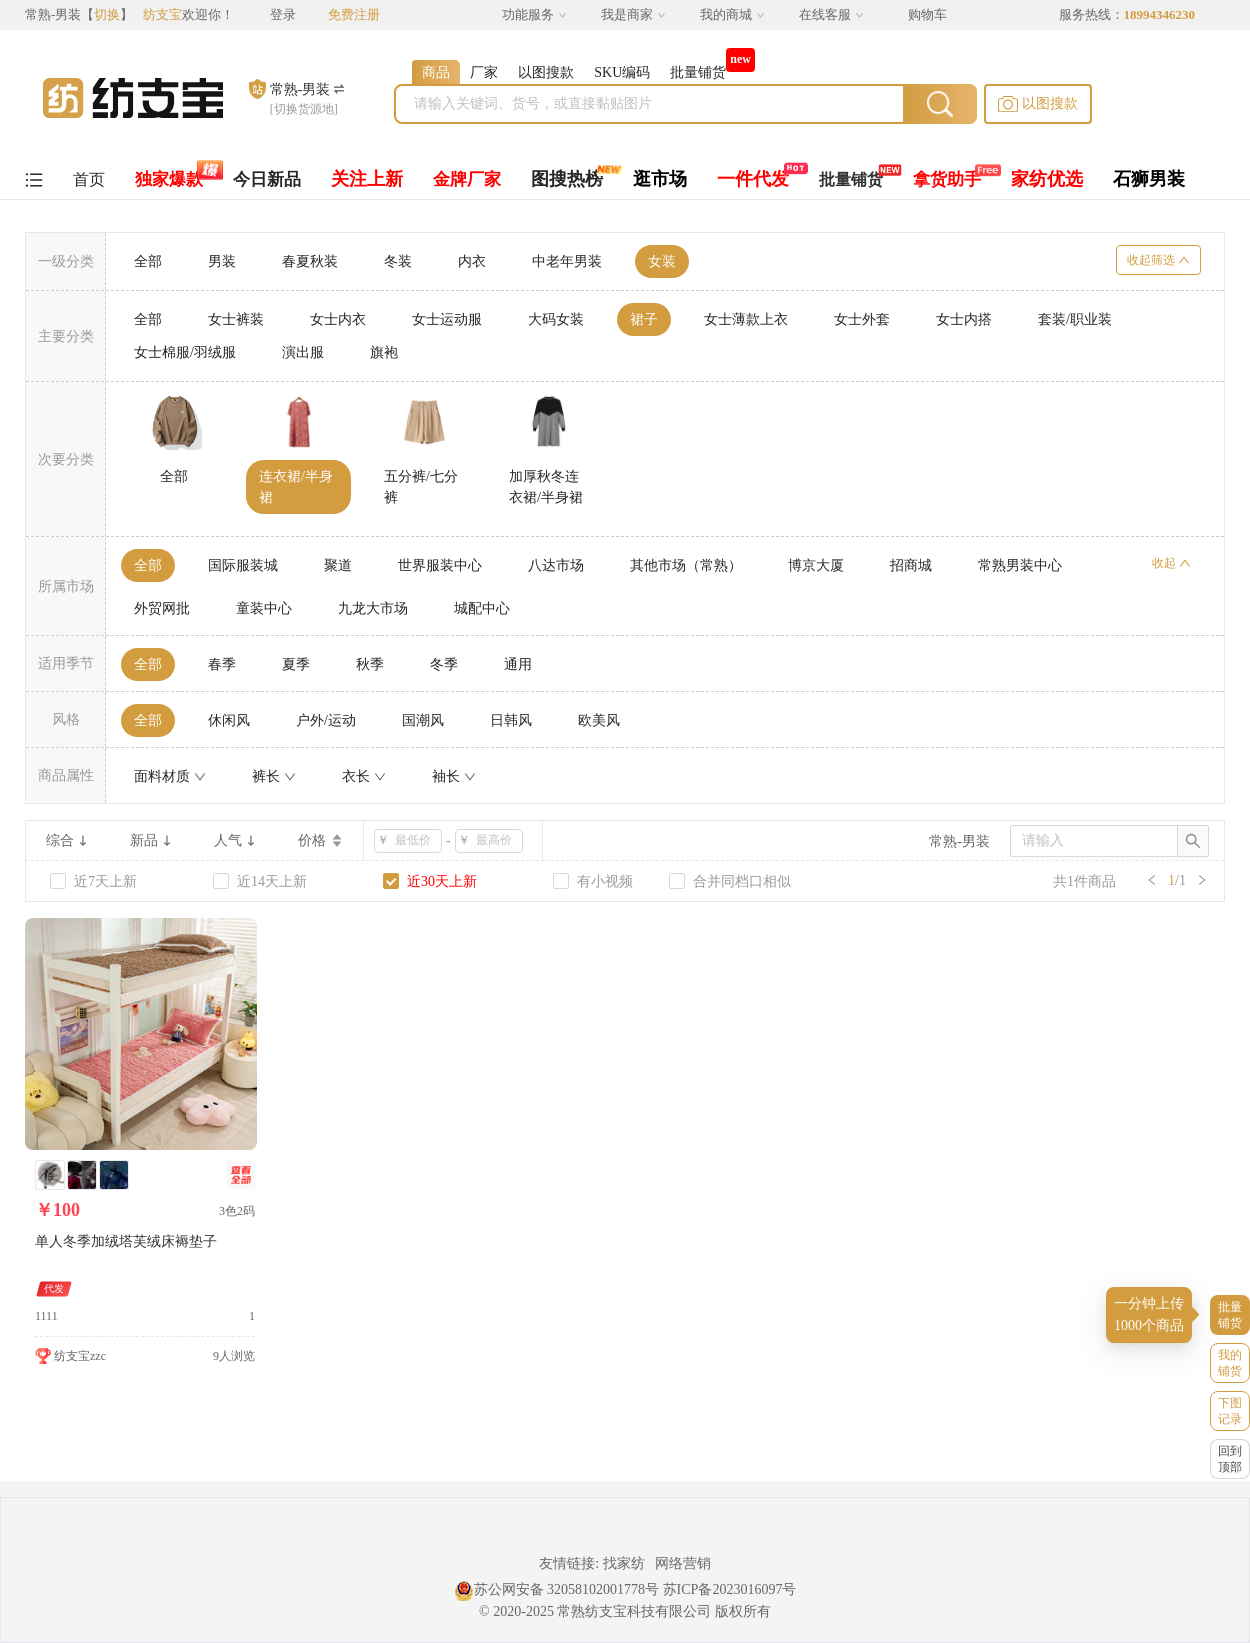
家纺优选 (1047, 179)
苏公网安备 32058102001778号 (557, 1589)
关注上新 (367, 179)
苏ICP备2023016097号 (730, 1589)
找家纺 (624, 1563)
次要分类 (66, 459)
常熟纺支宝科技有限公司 (634, 1611)
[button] (1038, 104)
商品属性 (66, 775)
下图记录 (1230, 1411)
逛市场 (660, 179)
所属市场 (66, 586)
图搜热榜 (567, 179)
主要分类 (66, 336)
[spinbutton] (414, 841)
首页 (89, 179)
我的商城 (732, 14)
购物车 (927, 14)
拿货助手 (947, 179)
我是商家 (633, 14)
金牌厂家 (467, 179)
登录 (283, 14)
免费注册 (354, 14)
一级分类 (66, 261)
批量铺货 (851, 179)
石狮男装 (1149, 179)
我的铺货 (1230, 1363)
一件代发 (753, 179)
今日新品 (267, 179)
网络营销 (683, 1563)
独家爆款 (169, 179)
